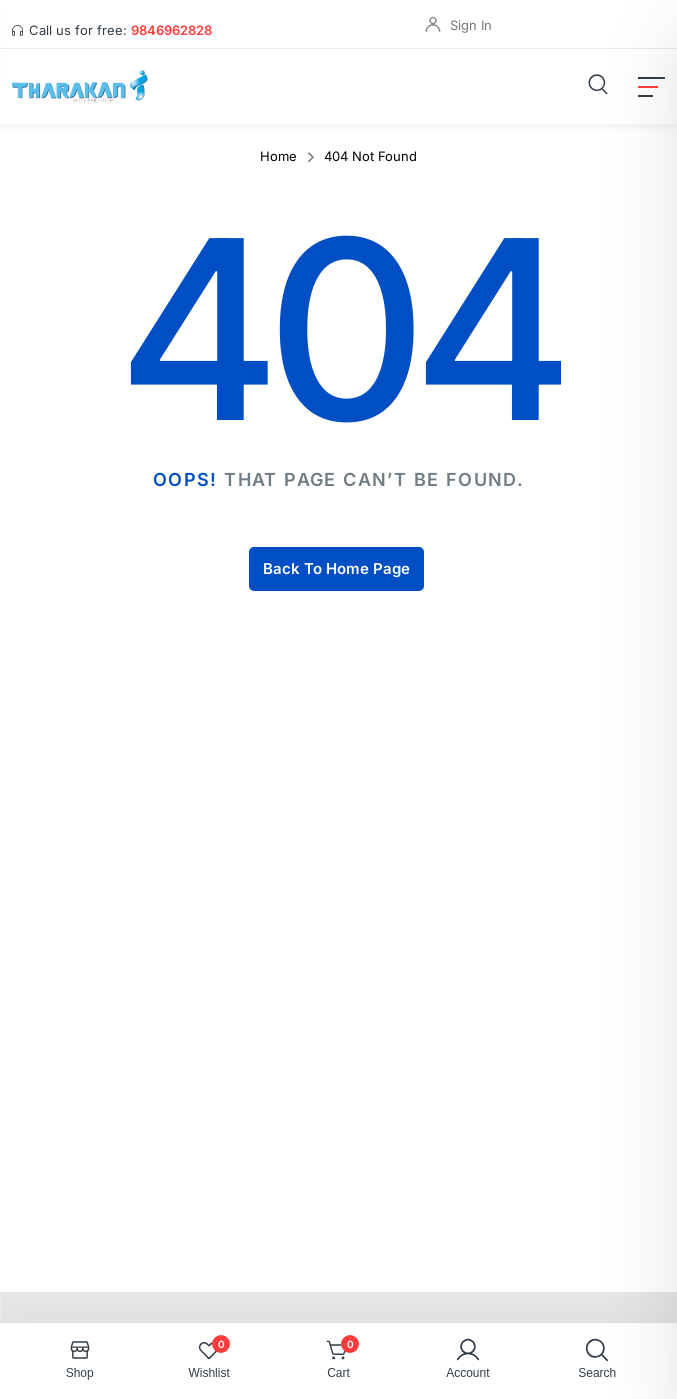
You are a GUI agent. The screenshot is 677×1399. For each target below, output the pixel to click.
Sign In (471, 25)
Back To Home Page (336, 568)
